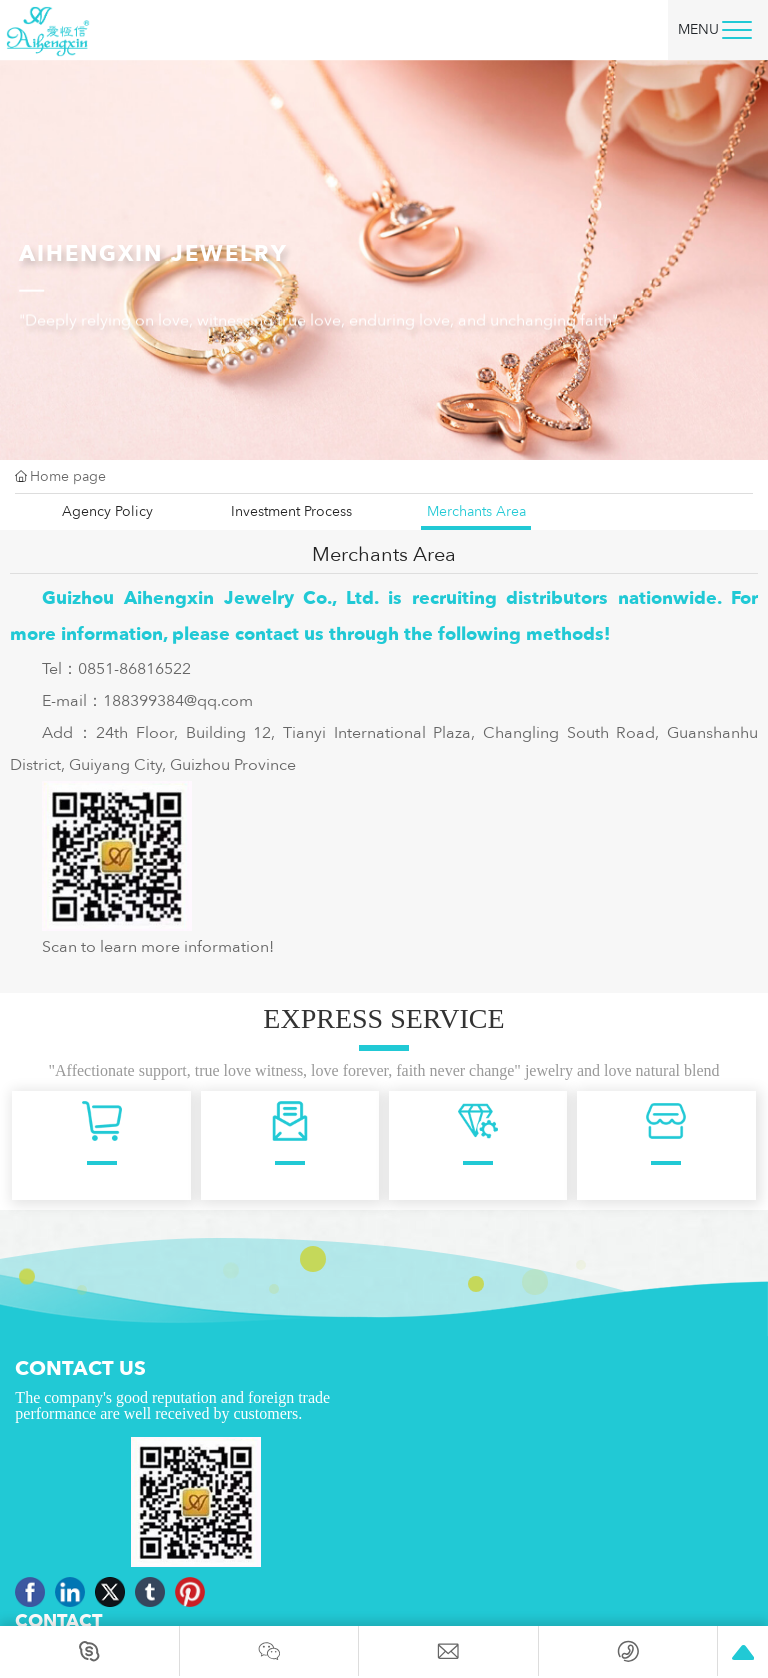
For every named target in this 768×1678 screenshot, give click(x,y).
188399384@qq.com (178, 701)
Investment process (291, 511)
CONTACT (58, 1621)
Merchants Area (476, 511)
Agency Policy (107, 511)
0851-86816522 (134, 669)
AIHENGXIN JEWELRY (153, 263)
